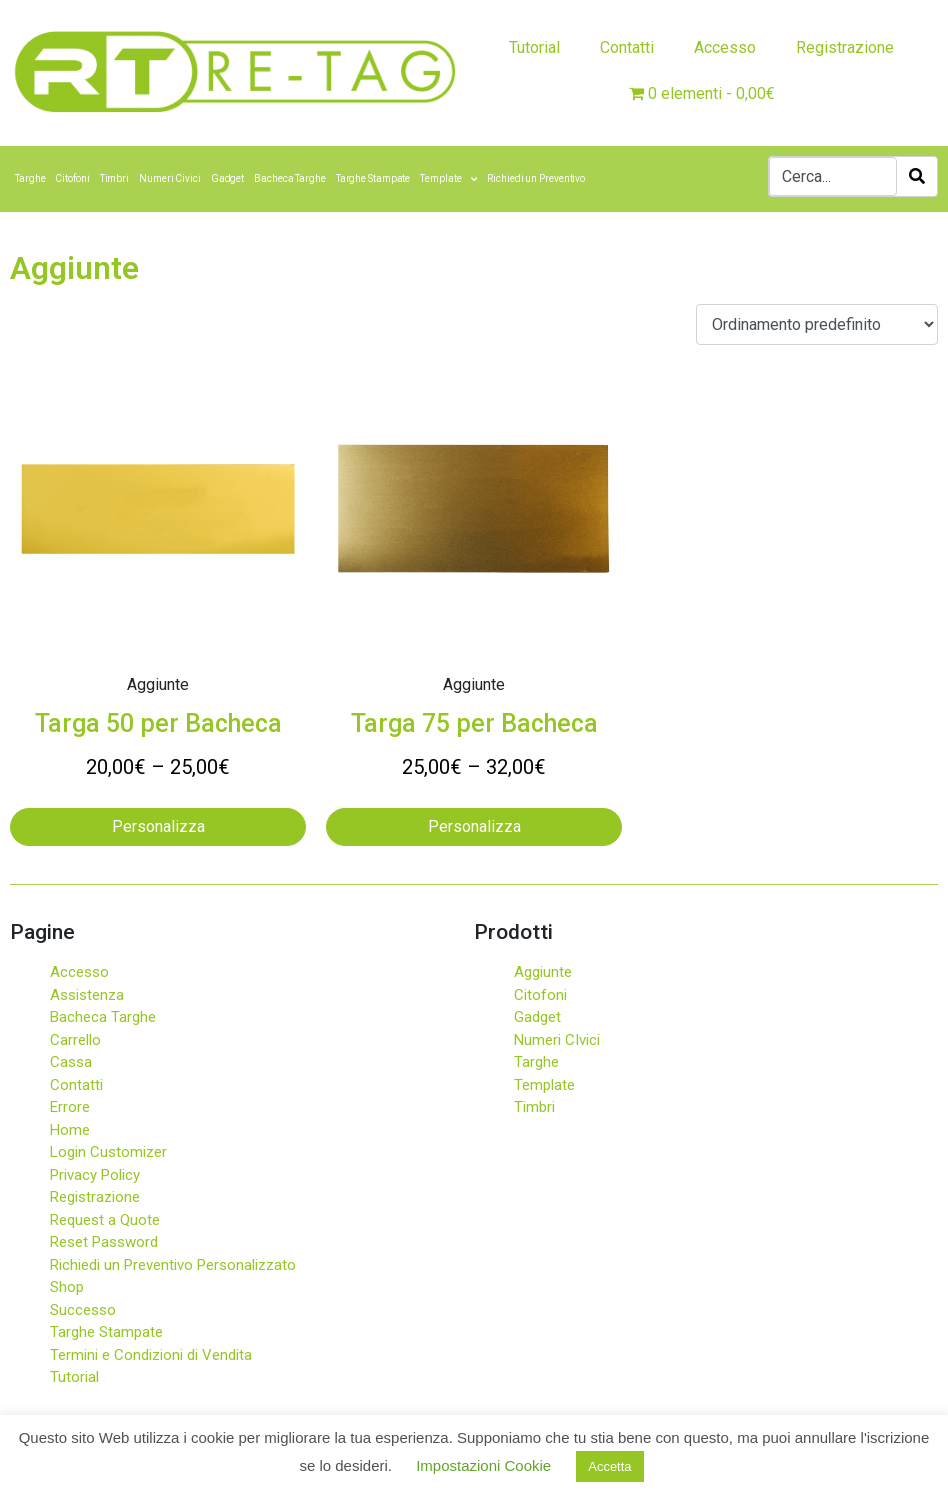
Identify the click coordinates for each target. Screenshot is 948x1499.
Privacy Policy (95, 1175)
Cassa (71, 1062)
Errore (70, 1107)
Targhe (30, 178)
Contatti (627, 47)
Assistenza (87, 995)
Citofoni (72, 178)
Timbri (114, 178)
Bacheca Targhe (290, 178)
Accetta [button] (609, 1466)
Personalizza (158, 826)
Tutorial (534, 47)
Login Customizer (108, 1152)
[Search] (917, 176)
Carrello (75, 1040)
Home (70, 1130)
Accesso (725, 47)
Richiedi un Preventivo (536, 178)
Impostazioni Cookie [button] (483, 1465)
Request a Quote (105, 1220)
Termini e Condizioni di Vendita (151, 1355)
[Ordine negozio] (817, 324)
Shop (67, 1287)
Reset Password (104, 1242)
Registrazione (845, 47)
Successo (83, 1310)
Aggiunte (543, 972)
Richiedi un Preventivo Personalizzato (173, 1265)
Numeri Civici (170, 178)
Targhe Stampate (373, 178)
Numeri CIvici (557, 1040)
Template (448, 179)
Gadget (227, 178)
